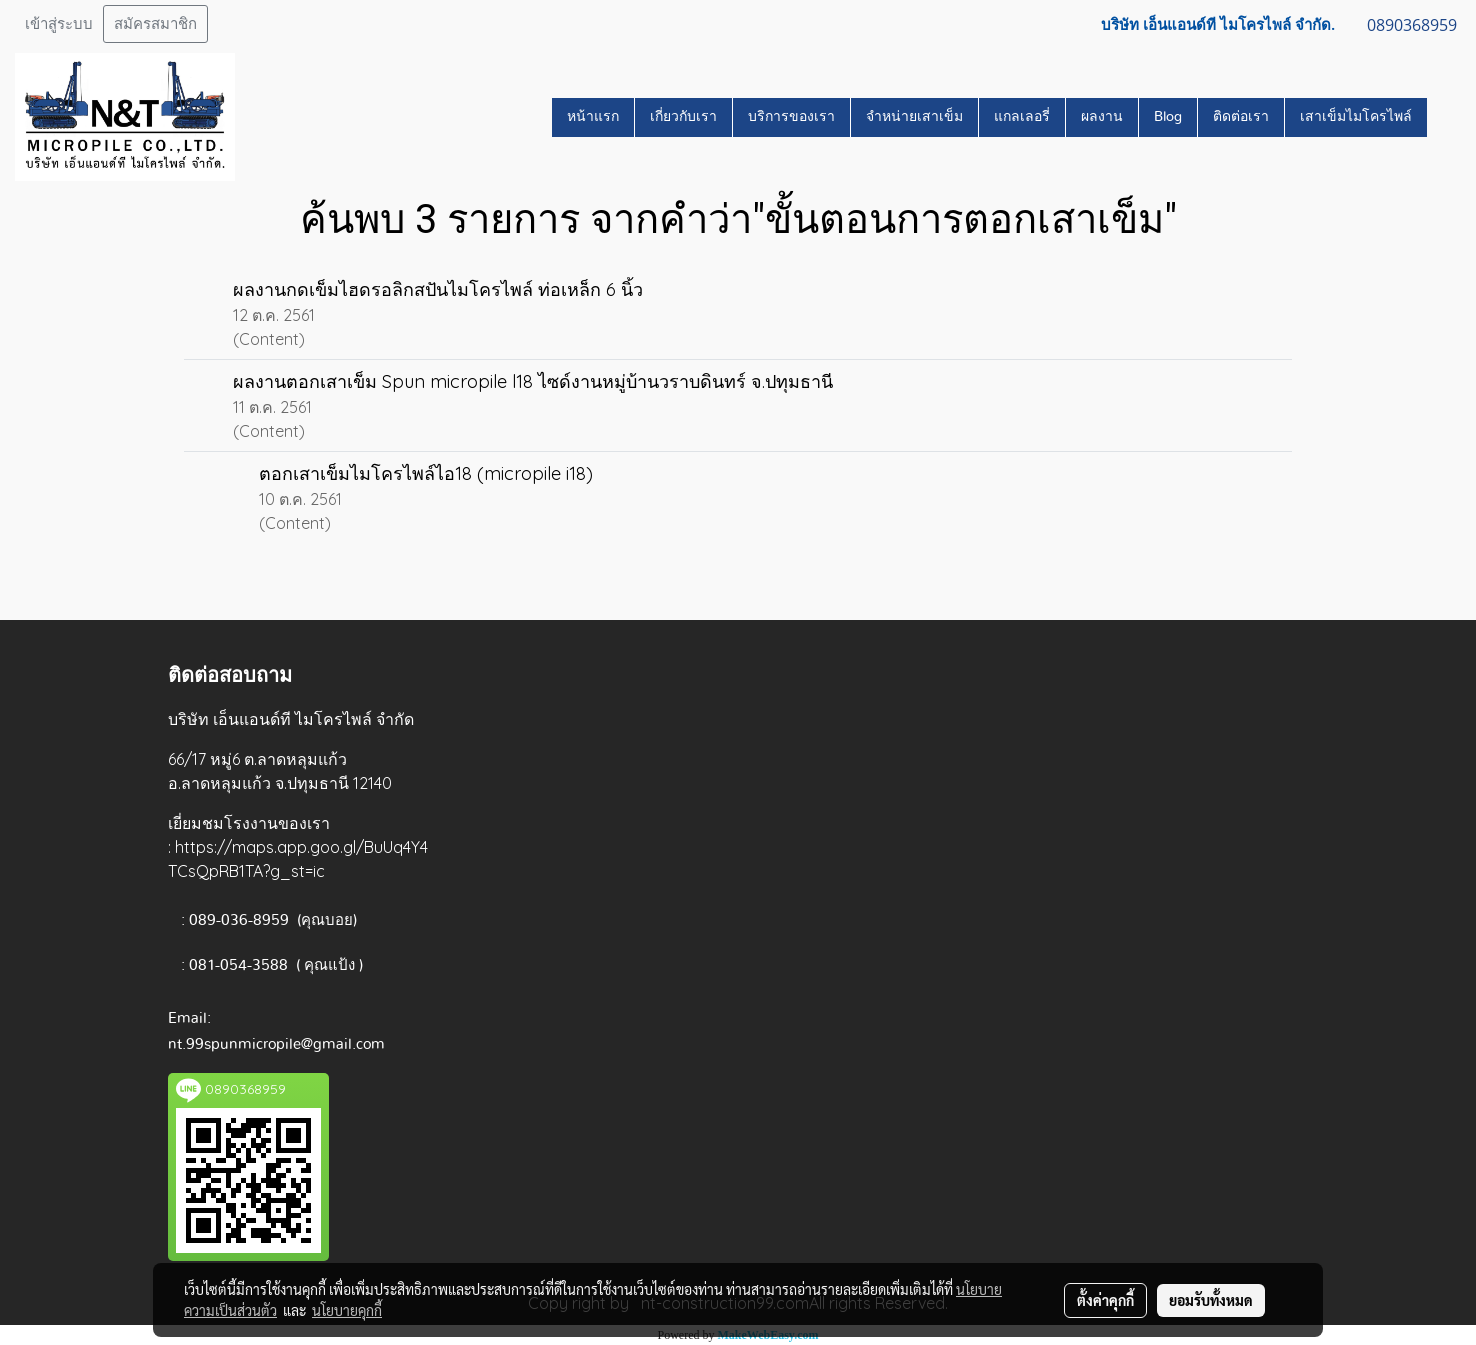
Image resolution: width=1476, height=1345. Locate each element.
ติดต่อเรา (1241, 117)
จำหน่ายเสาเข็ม (914, 117)
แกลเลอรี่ (1022, 117)
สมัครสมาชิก (155, 24)
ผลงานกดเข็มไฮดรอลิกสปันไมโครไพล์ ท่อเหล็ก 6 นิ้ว (438, 289)
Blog (1168, 117)
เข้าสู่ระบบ (59, 24)
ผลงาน (1102, 117)
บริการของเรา (791, 117)
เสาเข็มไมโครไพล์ (1356, 117)
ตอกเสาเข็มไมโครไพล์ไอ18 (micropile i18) (426, 473)
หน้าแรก (593, 117)
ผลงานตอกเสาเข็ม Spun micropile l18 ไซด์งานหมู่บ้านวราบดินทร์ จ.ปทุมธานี (533, 381)
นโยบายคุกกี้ (347, 1310)
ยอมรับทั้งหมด (1211, 1300)
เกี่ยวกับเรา (683, 117)
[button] (1445, 117)
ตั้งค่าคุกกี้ (1105, 1300)
